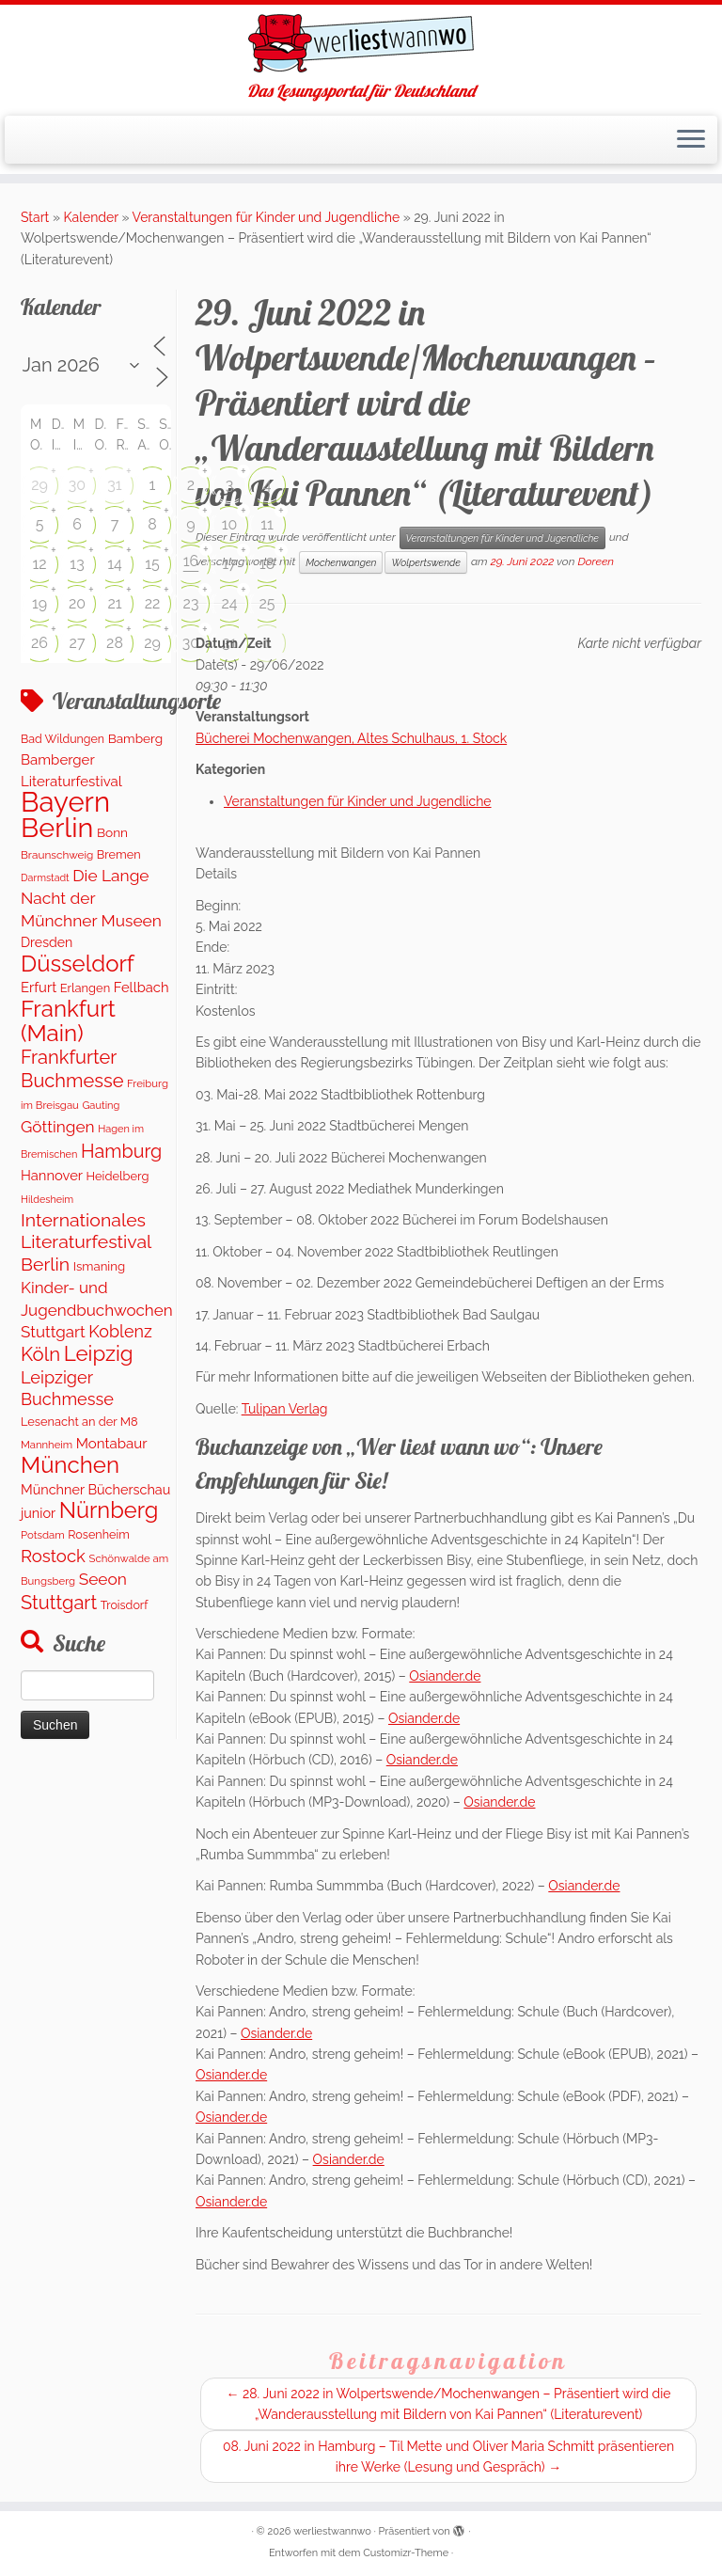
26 (39, 643)
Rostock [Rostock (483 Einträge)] (53, 1556)
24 (229, 603)
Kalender (91, 217)
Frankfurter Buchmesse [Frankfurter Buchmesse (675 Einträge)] (72, 1068)
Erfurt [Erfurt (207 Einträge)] (38, 987)
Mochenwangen (341, 562)
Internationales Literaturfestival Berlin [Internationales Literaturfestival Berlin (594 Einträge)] (86, 1242)
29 (39, 485)
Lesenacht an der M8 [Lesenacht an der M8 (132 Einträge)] (79, 1421)
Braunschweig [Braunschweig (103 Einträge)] (57, 854)
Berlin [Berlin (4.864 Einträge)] (57, 828)
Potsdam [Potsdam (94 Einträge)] (43, 1534)
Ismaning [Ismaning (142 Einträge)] (99, 1266)
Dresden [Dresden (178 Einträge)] (46, 942)
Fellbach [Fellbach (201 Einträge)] (141, 987)
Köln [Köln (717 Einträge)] (40, 1354)
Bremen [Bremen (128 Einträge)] (119, 854)
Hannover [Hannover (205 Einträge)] (52, 1175)
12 (39, 564)
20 (77, 603)
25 (267, 603)
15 (152, 564)
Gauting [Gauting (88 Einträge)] (100, 1105)
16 (191, 561)
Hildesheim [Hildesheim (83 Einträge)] (47, 1199)
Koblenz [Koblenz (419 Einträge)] (119, 1331)
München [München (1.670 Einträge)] (70, 1464)
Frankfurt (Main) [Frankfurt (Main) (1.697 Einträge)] (68, 1020)
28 (114, 643)
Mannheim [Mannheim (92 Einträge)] (46, 1444)
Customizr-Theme (405, 2553)
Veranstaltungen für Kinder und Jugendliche (266, 217)
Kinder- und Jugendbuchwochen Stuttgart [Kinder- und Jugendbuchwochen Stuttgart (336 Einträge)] (97, 1309)
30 (77, 485)
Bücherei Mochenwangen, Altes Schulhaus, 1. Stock (351, 738)
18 (267, 564)
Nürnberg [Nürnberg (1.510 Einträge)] (109, 1510)
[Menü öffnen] (691, 140)
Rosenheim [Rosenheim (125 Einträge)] (98, 1534)
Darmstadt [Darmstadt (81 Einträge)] (45, 877)
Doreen (595, 561)
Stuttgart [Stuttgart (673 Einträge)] (59, 1602)
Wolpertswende (426, 562)
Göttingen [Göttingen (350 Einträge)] (58, 1126)
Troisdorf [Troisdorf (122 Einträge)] (125, 1605)
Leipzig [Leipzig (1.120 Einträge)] (98, 1353)
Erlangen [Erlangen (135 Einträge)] (85, 988)
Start (35, 217)
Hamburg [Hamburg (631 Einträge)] (121, 1151)
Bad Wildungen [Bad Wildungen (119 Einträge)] (62, 739)
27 (78, 643)
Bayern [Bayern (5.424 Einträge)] (65, 801)
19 (39, 603)
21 (114, 603)
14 (114, 564)
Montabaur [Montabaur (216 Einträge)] (112, 1443)
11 (267, 524)
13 (77, 564)
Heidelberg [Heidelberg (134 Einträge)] (117, 1176)
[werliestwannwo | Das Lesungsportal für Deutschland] (361, 43)
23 (191, 603)
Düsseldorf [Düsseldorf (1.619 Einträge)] (77, 963)
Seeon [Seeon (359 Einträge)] (103, 1579)
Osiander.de (444, 1675)
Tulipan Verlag (285, 1408)
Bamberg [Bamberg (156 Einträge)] (135, 738)
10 (230, 524)
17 (229, 564)
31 (114, 485)
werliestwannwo (332, 2531)
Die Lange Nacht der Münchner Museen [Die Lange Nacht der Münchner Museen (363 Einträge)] (91, 898)
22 (153, 603)
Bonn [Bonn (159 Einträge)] (112, 832)
